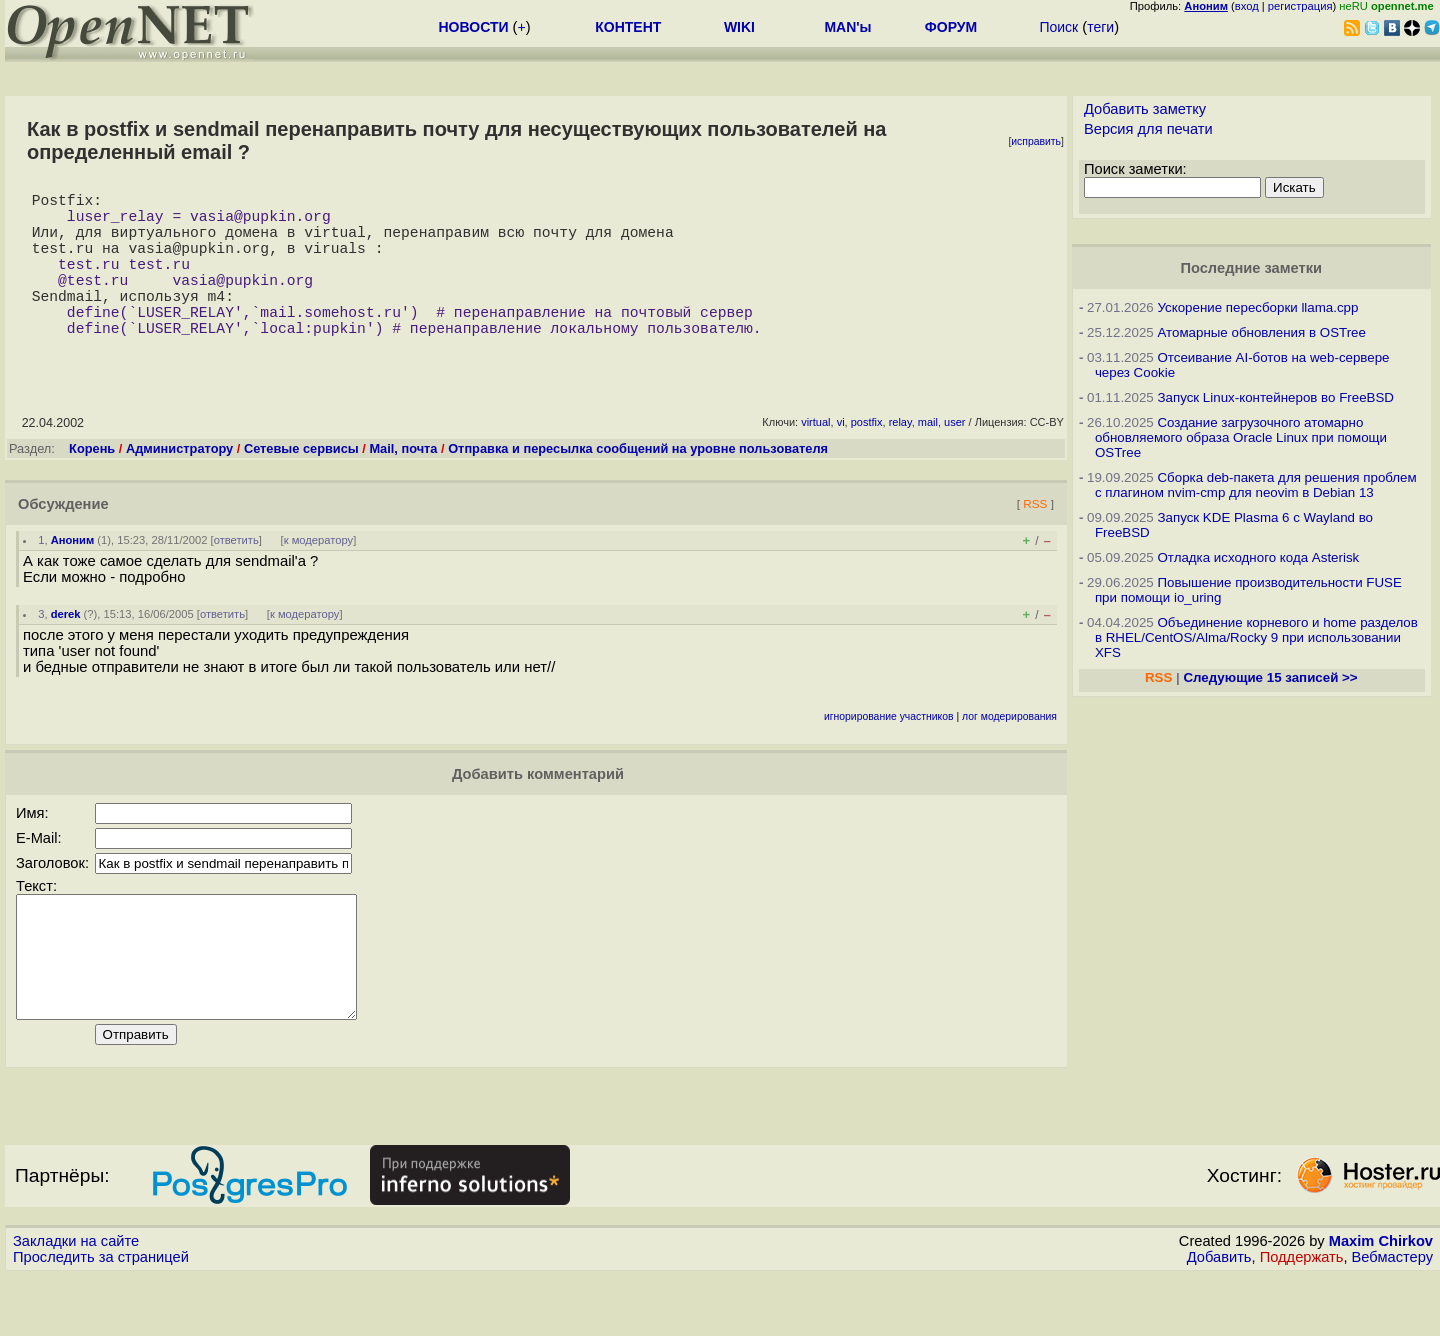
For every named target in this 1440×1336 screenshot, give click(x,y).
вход (1247, 6)
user (954, 458)
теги (1100, 27)
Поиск (1058, 27)
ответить (236, 576)
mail (928, 458)
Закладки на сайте (76, 1301)
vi (841, 458)
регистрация (1300, 6)
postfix (867, 458)
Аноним (73, 576)
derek (66, 650)
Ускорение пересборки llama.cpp (1257, 307)
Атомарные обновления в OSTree (1261, 332)
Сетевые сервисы (301, 484)
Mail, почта (403, 484)
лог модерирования (1009, 752)
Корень (92, 484)
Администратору (179, 484)
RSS (1035, 539)
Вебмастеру (1392, 1317)
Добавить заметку (1145, 109)
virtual (815, 458)
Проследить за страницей (101, 1317)
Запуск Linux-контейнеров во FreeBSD (1275, 397)
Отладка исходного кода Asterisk (1258, 557)
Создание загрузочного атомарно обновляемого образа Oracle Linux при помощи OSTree (1241, 437)
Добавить (1219, 1317)
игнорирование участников (889, 752)
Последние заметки (1251, 268)
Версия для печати (1148, 129)
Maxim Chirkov (1381, 1301)
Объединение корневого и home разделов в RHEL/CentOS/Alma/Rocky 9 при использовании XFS (1256, 637)
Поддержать (1302, 1317)
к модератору (319, 576)
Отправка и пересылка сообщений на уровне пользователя (638, 484)
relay (900, 458)
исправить (1036, 141)
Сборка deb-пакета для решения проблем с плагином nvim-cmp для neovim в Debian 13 (1256, 485)
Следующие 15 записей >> (1270, 677)
